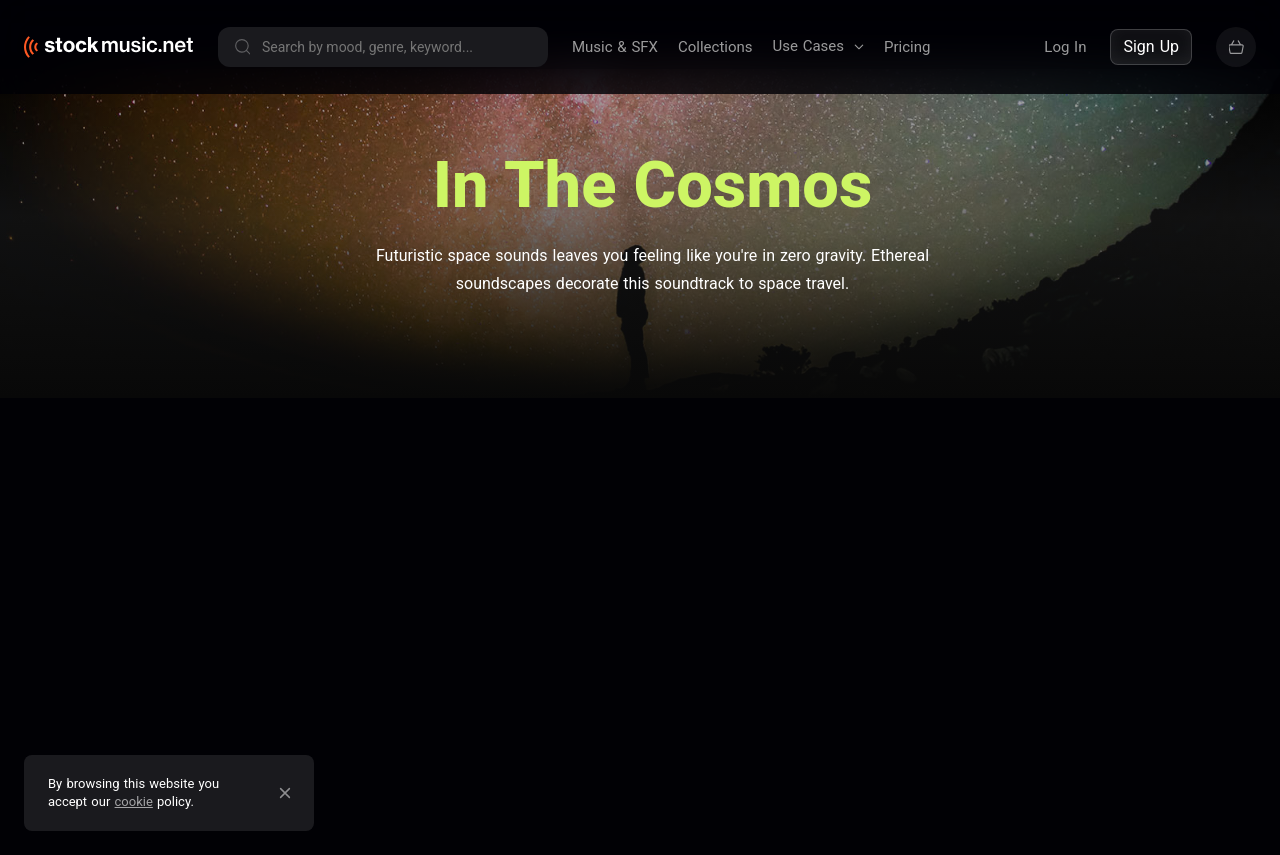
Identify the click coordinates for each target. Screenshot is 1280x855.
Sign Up (1151, 46)
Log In (1065, 47)
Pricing (907, 47)
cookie (134, 801)
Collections (715, 47)
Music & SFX (615, 47)
